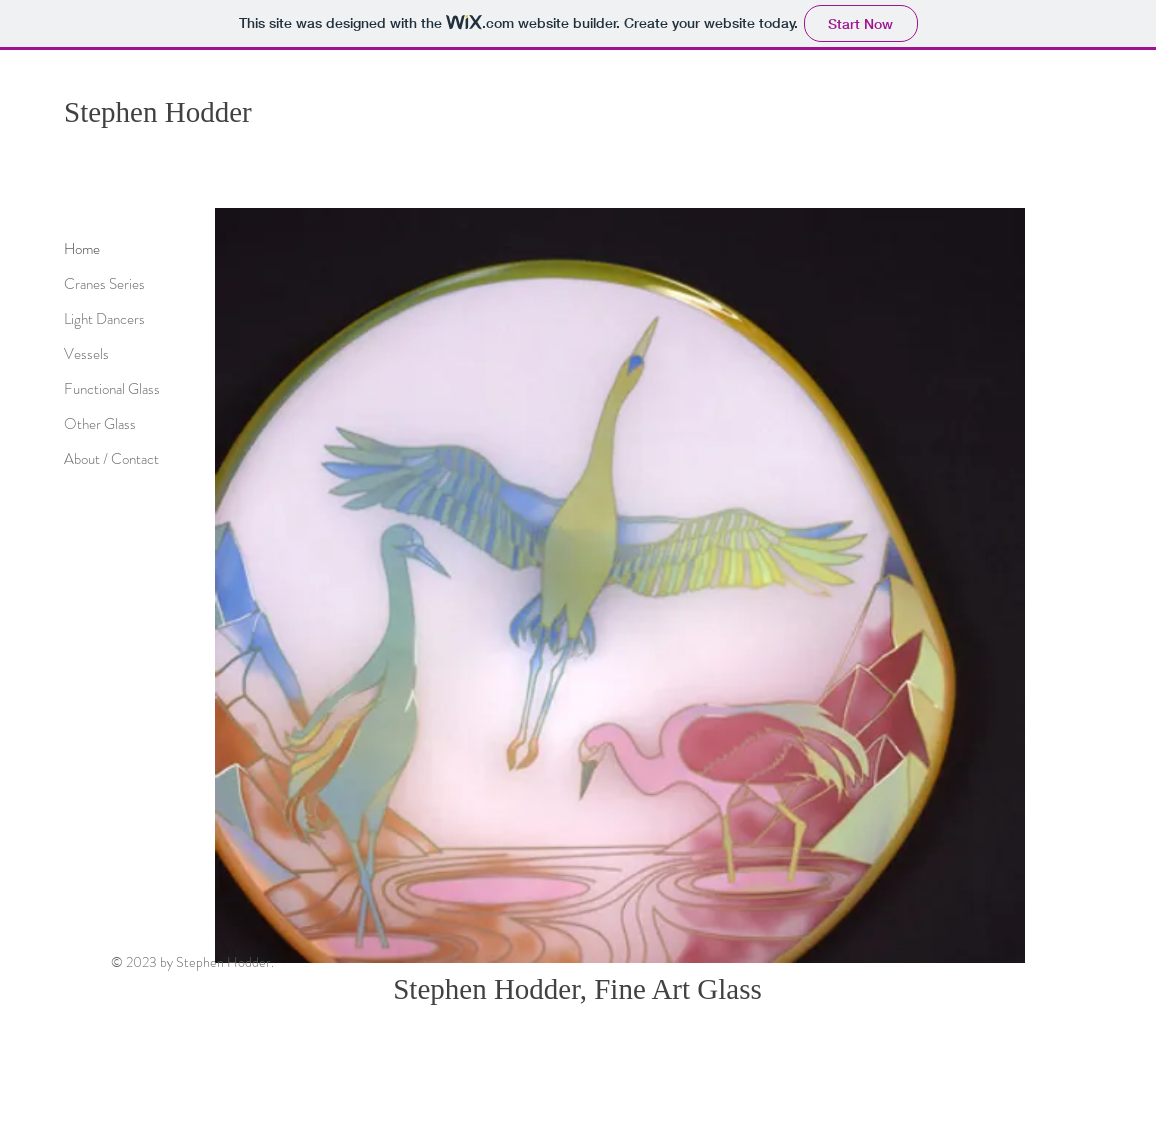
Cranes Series (104, 284)
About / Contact (111, 459)
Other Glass (100, 424)
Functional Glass (112, 389)
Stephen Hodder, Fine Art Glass (577, 989)
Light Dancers (104, 319)
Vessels (86, 354)
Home (82, 249)
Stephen (114, 112)
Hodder (208, 112)
